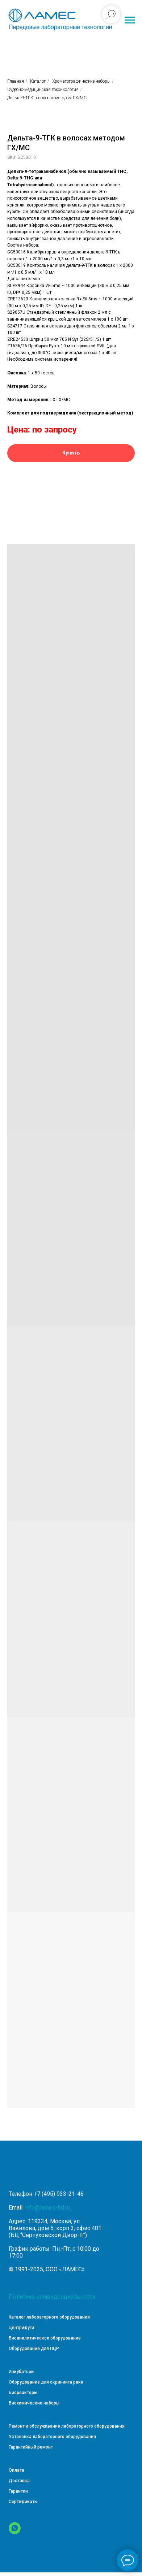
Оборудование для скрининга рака (46, 2382)
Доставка (19, 2480)
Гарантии (18, 2491)
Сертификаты (23, 2501)
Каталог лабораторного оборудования (49, 2317)
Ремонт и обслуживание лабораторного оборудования (67, 2426)
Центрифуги (21, 2327)
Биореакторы (23, 2392)
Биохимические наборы (34, 2403)
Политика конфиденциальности (52, 2296)
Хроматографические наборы (81, 81)
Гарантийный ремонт (31, 2447)
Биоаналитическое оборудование (45, 2338)
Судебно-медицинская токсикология (43, 89)
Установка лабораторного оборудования (52, 2436)
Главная (15, 81)
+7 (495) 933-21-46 (59, 2193)
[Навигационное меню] (130, 20)
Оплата (16, 2470)
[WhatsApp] (15, 2532)
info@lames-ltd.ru (47, 2207)
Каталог (38, 81)
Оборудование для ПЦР (34, 2348)
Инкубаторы (21, 2371)
